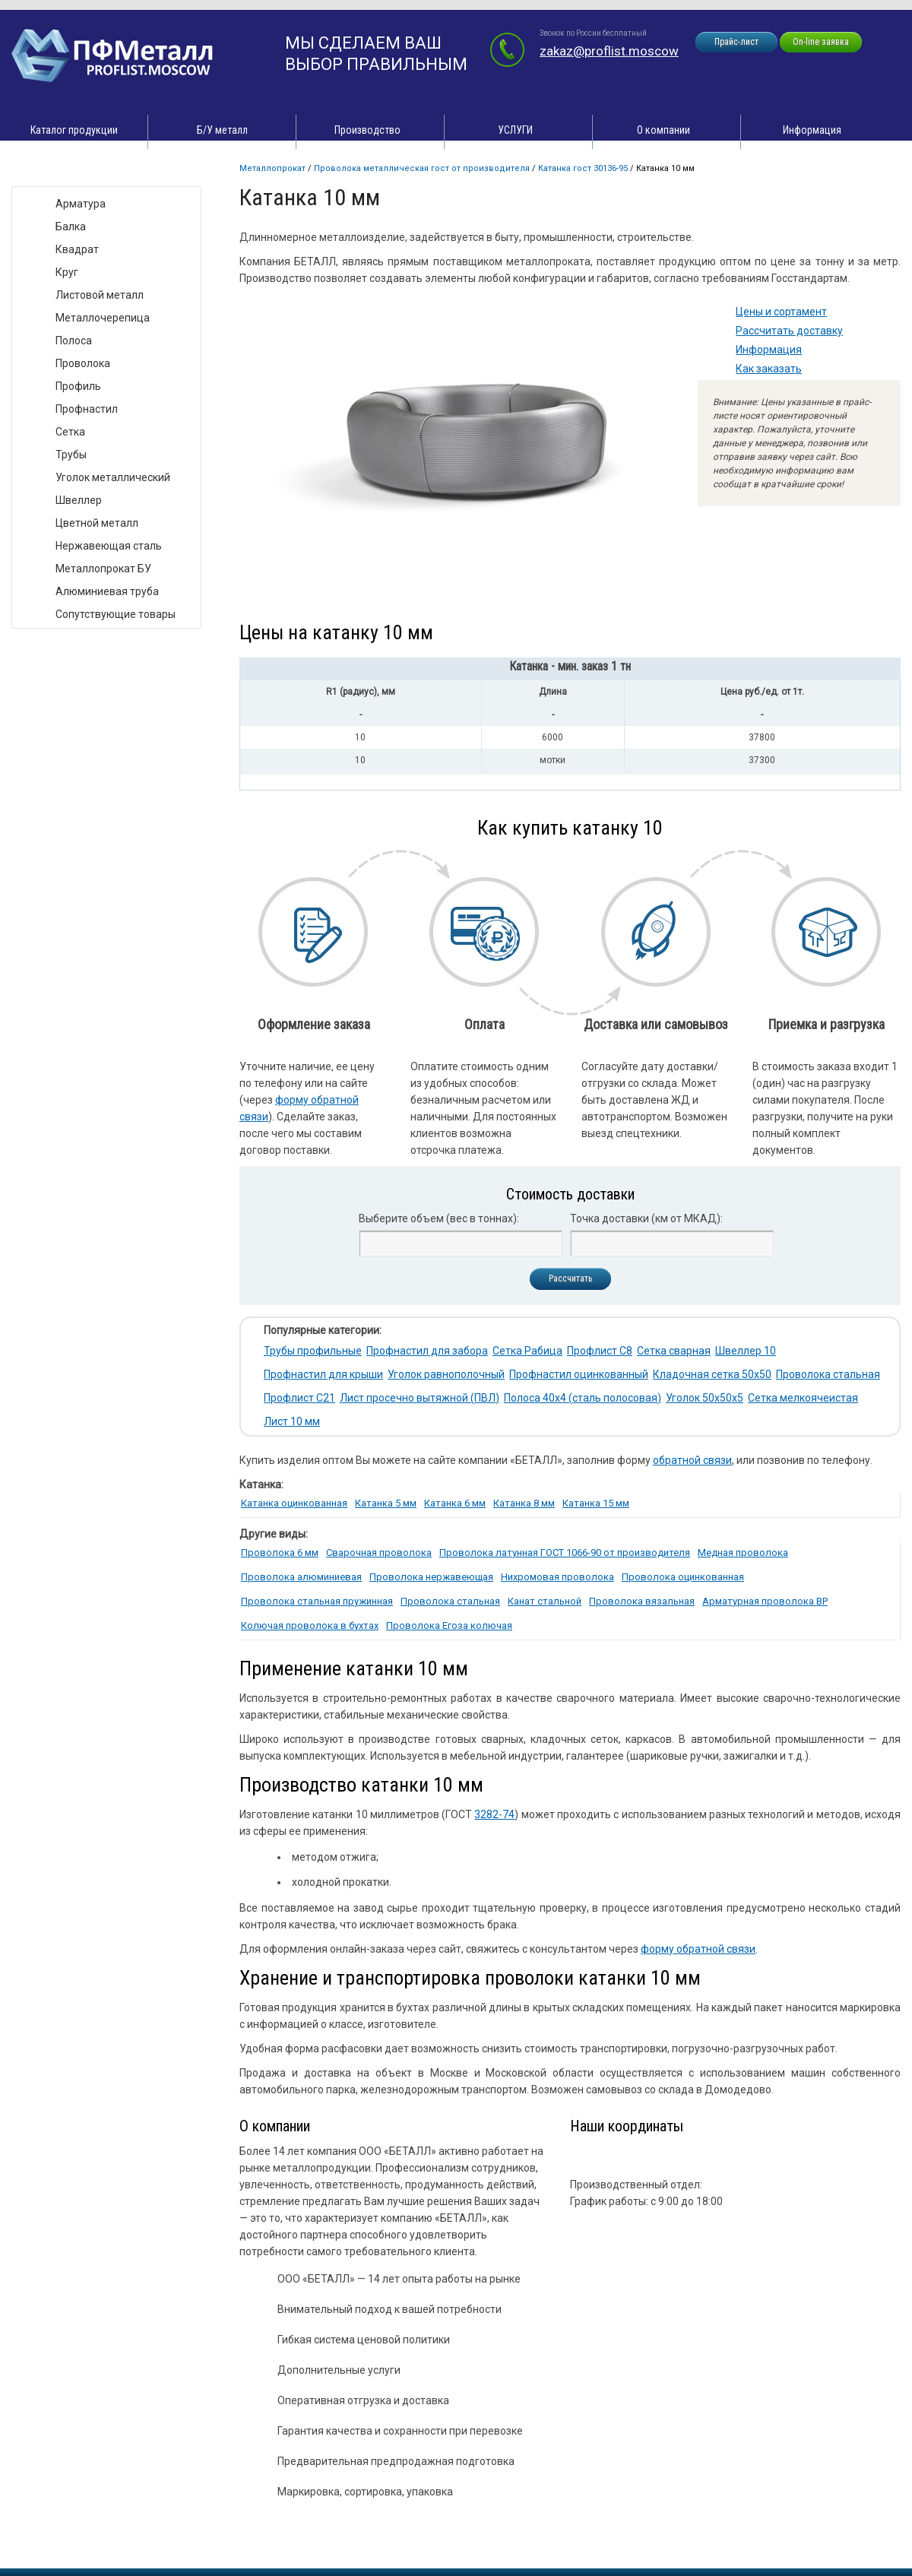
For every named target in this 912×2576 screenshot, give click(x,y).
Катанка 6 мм (455, 1503)
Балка (70, 226)
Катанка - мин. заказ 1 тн (570, 666)
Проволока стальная (828, 1374)
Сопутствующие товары (115, 614)
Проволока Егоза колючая (449, 1625)
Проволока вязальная (642, 1601)
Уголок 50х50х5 (704, 1398)
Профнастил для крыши (323, 1374)
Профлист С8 (599, 1351)
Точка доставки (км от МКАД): (646, 1218)
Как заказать (769, 369)
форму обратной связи (698, 1949)
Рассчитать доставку (789, 331)
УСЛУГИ (515, 130)
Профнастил (86, 409)
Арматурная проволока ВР (765, 1601)
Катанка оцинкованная (294, 1503)
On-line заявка (821, 41)
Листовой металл (99, 295)
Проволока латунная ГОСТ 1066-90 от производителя (564, 1552)
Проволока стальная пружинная (317, 1601)
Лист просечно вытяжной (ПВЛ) (419, 1398)
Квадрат (77, 249)
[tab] (570, 668)
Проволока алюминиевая (301, 1577)
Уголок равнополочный (446, 1374)
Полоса (73, 340)
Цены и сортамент (781, 312)
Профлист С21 (299, 1398)
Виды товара (58, 170)
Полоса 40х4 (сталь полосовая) (582, 1398)
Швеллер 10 (745, 1351)
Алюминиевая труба (107, 591)
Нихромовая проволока (557, 1577)
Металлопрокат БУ (103, 568)
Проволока (82, 363)
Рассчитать (570, 1278)
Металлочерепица (102, 318)
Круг (66, 272)
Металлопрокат (272, 168)
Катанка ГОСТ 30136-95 (583, 168)
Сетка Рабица (527, 1351)
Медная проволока (743, 1552)
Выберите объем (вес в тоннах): (439, 1218)
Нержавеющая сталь (108, 546)
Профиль (78, 386)
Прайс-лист (736, 41)
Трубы (71, 454)
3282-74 (494, 1814)
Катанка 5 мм (385, 1503)
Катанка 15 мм (595, 1503)
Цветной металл (96, 523)
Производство (367, 130)
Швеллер (78, 500)
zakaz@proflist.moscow (609, 51)
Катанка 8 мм (524, 1503)
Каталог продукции (74, 130)
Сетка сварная (674, 1351)
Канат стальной (544, 1601)
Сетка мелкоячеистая (803, 1398)
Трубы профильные (313, 1351)
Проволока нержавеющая (431, 1577)
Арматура (80, 204)
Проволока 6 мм (279, 1552)
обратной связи (692, 1460)
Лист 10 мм (292, 1421)
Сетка (70, 432)
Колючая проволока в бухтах (309, 1625)
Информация (812, 130)
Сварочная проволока (379, 1552)
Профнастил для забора (427, 1351)
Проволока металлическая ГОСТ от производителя (422, 168)
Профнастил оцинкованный (578, 1374)
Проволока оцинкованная (683, 1577)
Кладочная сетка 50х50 (712, 1374)
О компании (663, 130)
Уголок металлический (112, 477)
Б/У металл (222, 130)
